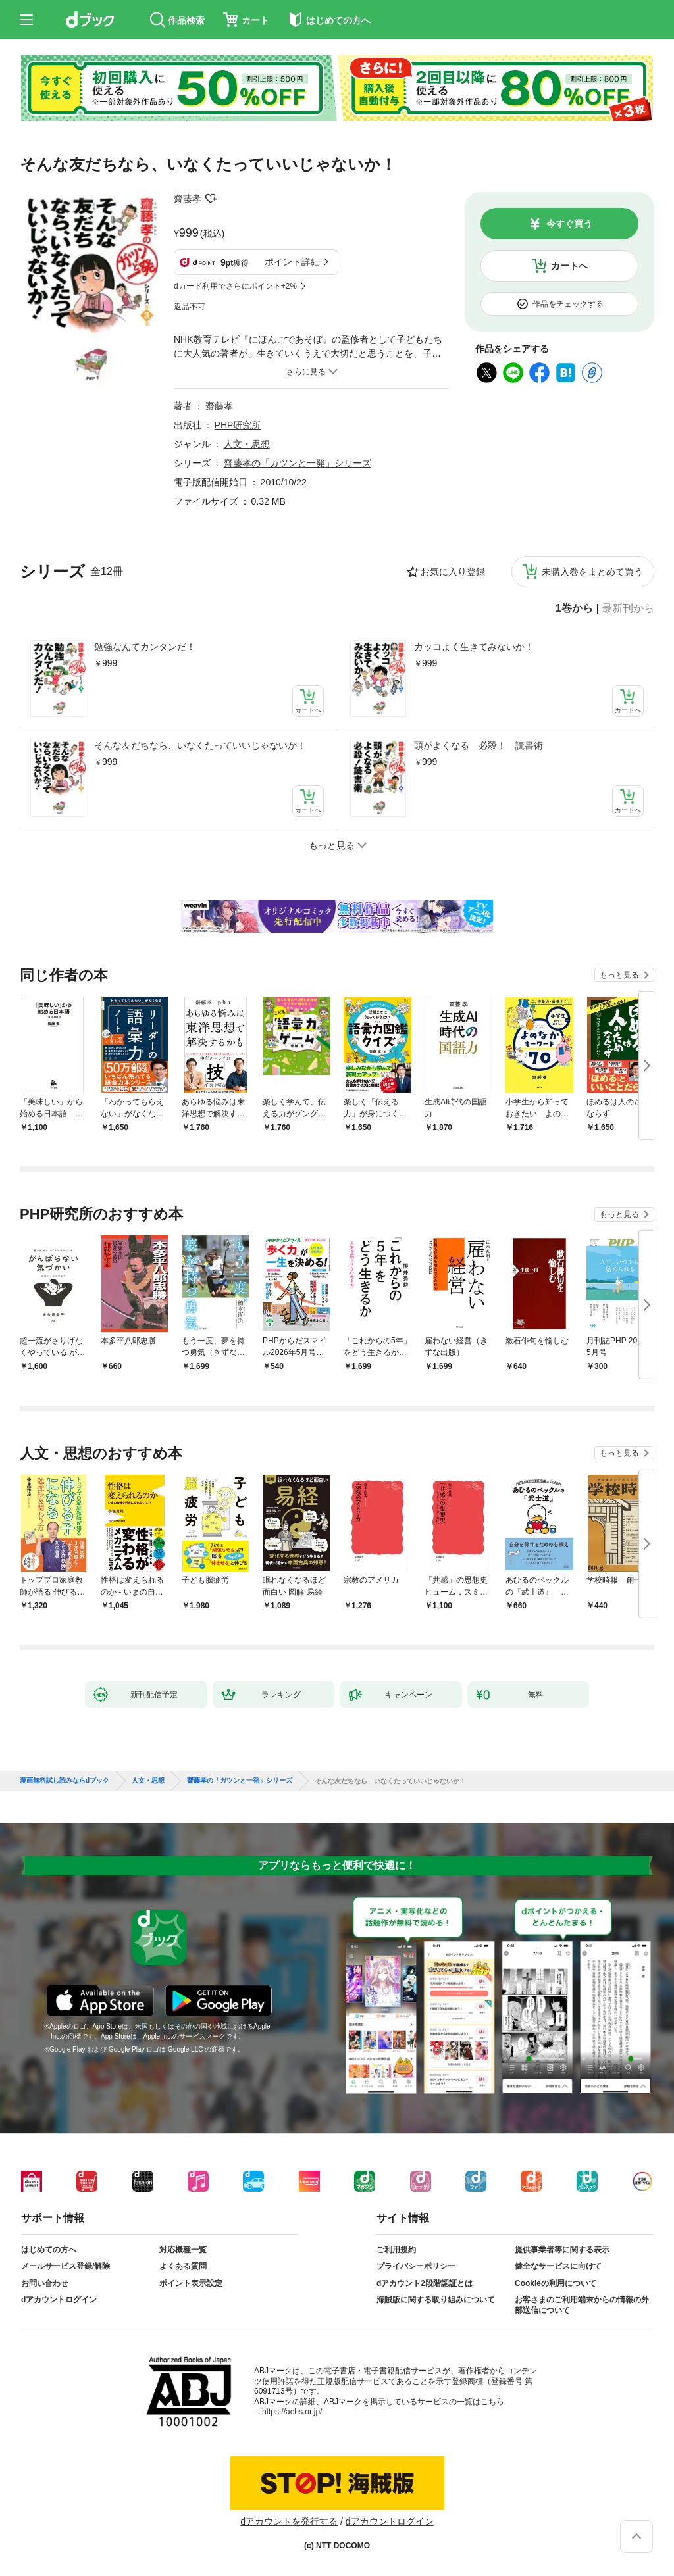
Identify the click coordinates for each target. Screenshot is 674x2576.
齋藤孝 (187, 198)
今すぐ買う (569, 223)
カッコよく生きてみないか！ (474, 646)
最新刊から (628, 608)
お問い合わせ (44, 2283)
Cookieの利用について (555, 2283)
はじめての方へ (48, 2249)
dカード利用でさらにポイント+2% (235, 286)
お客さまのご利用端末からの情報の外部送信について (582, 2305)
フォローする (210, 198)
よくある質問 (183, 2266)
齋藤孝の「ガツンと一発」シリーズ (297, 463)
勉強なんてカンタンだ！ (144, 646)
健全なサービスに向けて (558, 2266)
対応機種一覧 (183, 2249)
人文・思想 (247, 444)
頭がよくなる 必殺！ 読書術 (478, 745)
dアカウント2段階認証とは (424, 2283)
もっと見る (619, 974)
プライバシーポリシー (415, 2266)
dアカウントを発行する (289, 2521)
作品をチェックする (568, 304)
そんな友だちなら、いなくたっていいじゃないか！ (200, 745)
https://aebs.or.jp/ (292, 2411)
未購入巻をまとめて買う (592, 571)
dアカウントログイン (59, 2299)
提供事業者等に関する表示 (562, 2249)
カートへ (569, 265)
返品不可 (189, 306)
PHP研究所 (238, 425)
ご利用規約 (396, 2249)
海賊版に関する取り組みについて (435, 2299)
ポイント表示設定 (190, 2283)
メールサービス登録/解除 (65, 2266)
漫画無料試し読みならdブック (64, 1780)
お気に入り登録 (453, 571)
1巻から (574, 608)
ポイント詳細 (292, 262)
